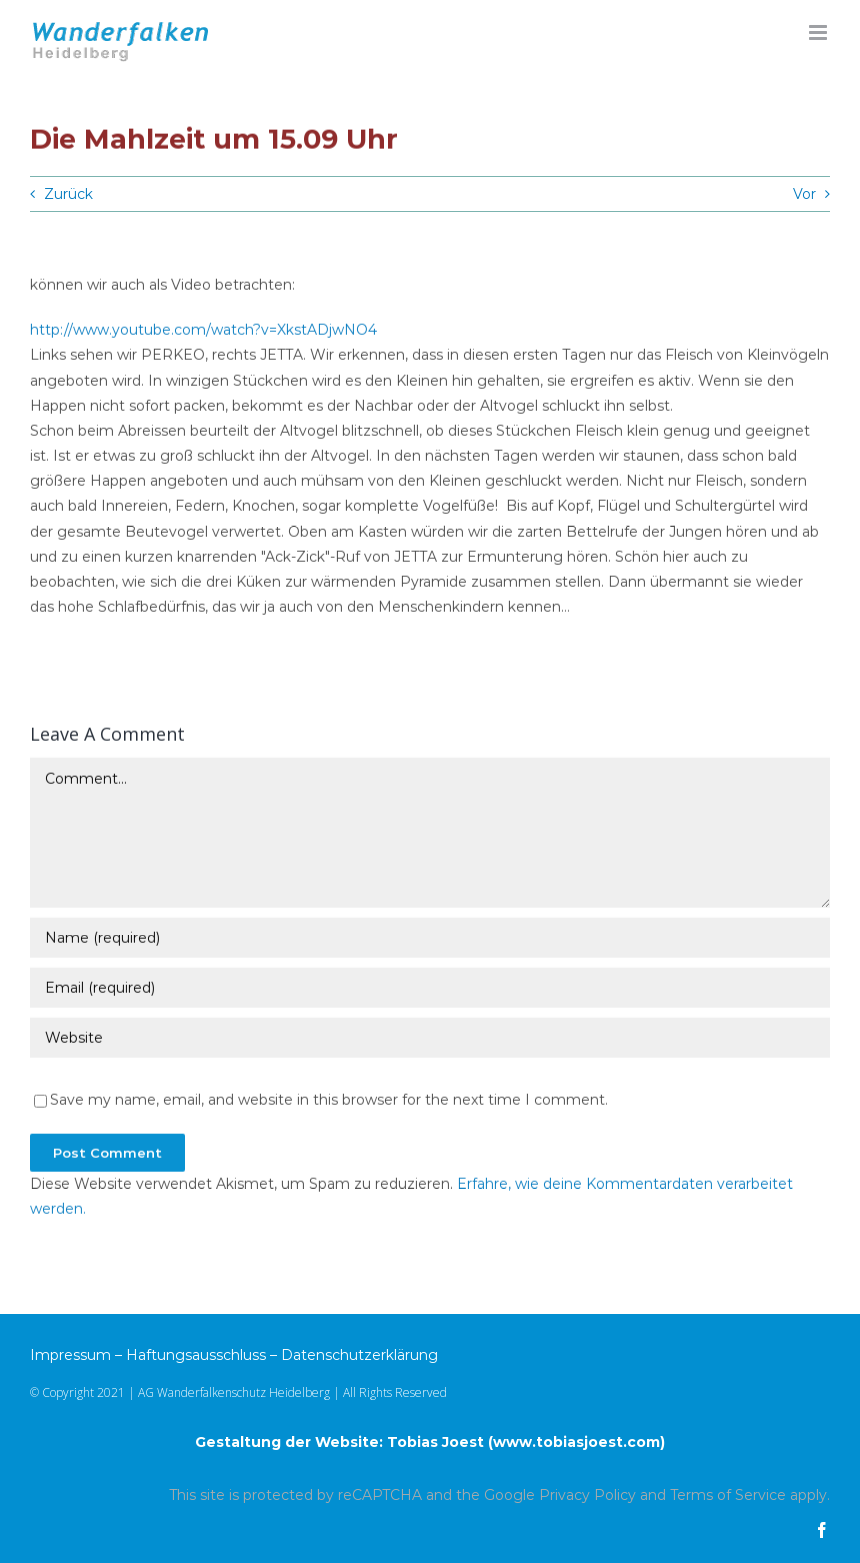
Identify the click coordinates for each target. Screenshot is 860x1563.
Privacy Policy (587, 1495)
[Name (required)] (430, 939)
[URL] (430, 1039)
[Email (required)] (430, 989)
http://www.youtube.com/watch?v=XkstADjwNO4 (203, 331)
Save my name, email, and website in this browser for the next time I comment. (329, 1101)
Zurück (68, 194)
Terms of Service (728, 1495)
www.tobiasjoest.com (576, 1442)
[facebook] (822, 1530)
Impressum (70, 1355)
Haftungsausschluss (196, 1355)
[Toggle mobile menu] (819, 32)
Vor (804, 194)
